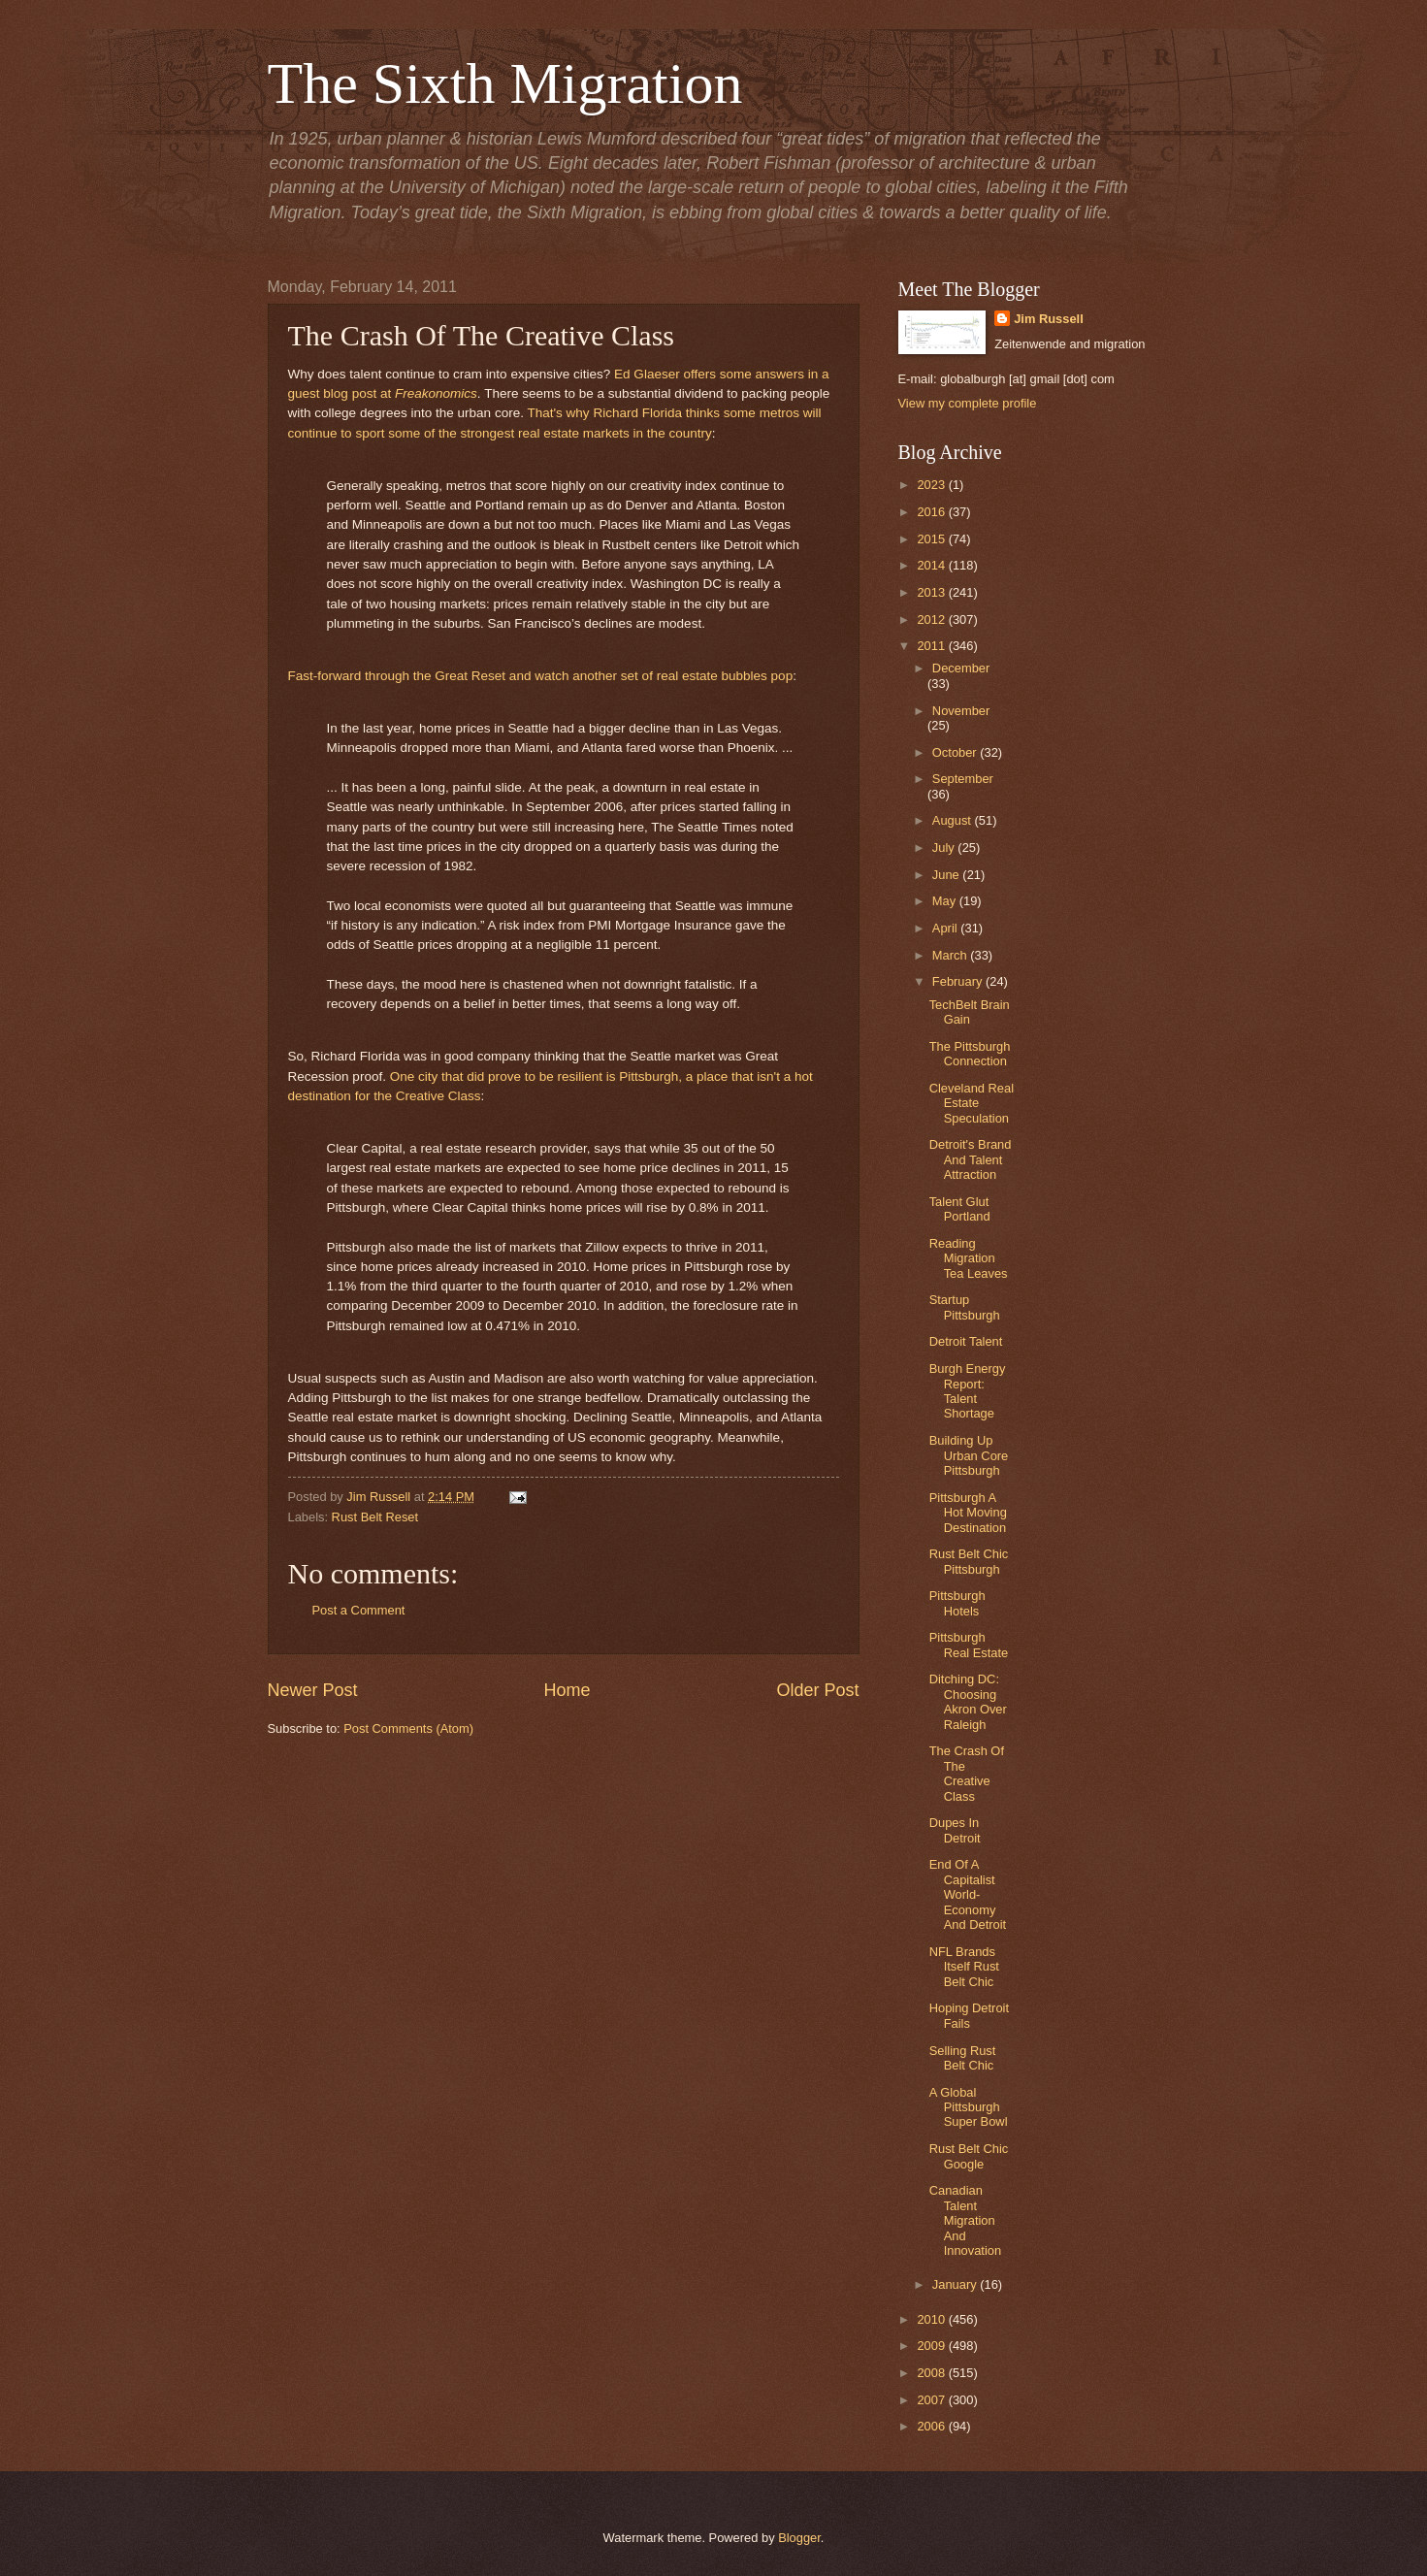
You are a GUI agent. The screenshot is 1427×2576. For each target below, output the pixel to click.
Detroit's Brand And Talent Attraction (970, 1159)
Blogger (799, 2537)
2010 (932, 2319)
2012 (932, 619)
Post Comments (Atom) (408, 1728)
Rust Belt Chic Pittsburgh (969, 1561)
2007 (932, 2400)
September (962, 778)
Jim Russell (1049, 318)
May (945, 901)
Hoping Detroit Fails (969, 2015)
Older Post (817, 1690)
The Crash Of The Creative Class (966, 1773)
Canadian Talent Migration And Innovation (965, 2220)
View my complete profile (967, 403)
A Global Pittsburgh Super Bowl (968, 2107)
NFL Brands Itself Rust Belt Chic (964, 1966)
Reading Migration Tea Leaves (968, 1258)
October (956, 752)
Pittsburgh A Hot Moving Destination (968, 1512)
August (953, 820)
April (946, 928)
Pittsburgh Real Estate (969, 1644)
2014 (932, 565)
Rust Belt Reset (375, 1517)
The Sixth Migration (505, 83)
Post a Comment (358, 1610)
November (960, 710)
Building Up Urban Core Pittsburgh (969, 1455)
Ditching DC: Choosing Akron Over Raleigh (968, 1701)
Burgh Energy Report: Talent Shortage (967, 1390)
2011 (932, 645)
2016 (932, 512)
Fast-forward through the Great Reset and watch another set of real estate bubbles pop (541, 675)
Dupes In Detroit (955, 1829)
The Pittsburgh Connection (970, 1053)
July (944, 847)
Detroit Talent (966, 1341)
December (960, 668)
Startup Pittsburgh (964, 1306)
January (956, 2284)
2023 (932, 484)
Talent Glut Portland (959, 1208)
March (951, 955)
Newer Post (313, 1690)
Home (566, 1690)
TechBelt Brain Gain (969, 1012)
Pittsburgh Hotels (957, 1602)
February (959, 981)
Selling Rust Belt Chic (962, 2057)
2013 (932, 592)
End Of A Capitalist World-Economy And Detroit (967, 1894)
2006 (932, 2426)
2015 (932, 539)
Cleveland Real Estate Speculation (971, 1103)
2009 (932, 2345)
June (947, 874)
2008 (932, 2372)
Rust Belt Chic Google (969, 2155)
